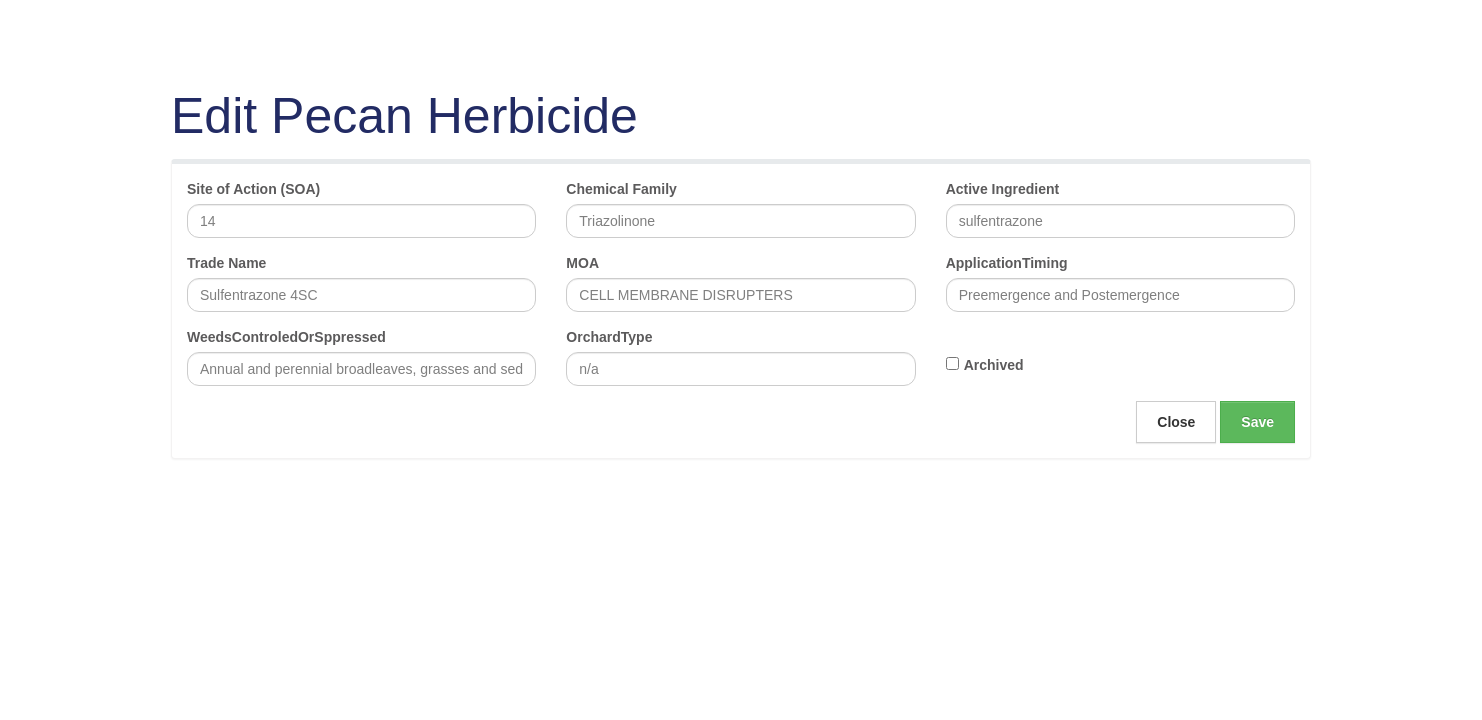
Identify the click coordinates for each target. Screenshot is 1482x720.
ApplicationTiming (1007, 263)
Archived (994, 365)
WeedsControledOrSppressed (286, 337)
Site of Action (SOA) (253, 189)
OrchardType (609, 337)
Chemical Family (621, 189)
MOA (582, 263)
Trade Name (226, 263)
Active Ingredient (1003, 189)
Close (1176, 422)
